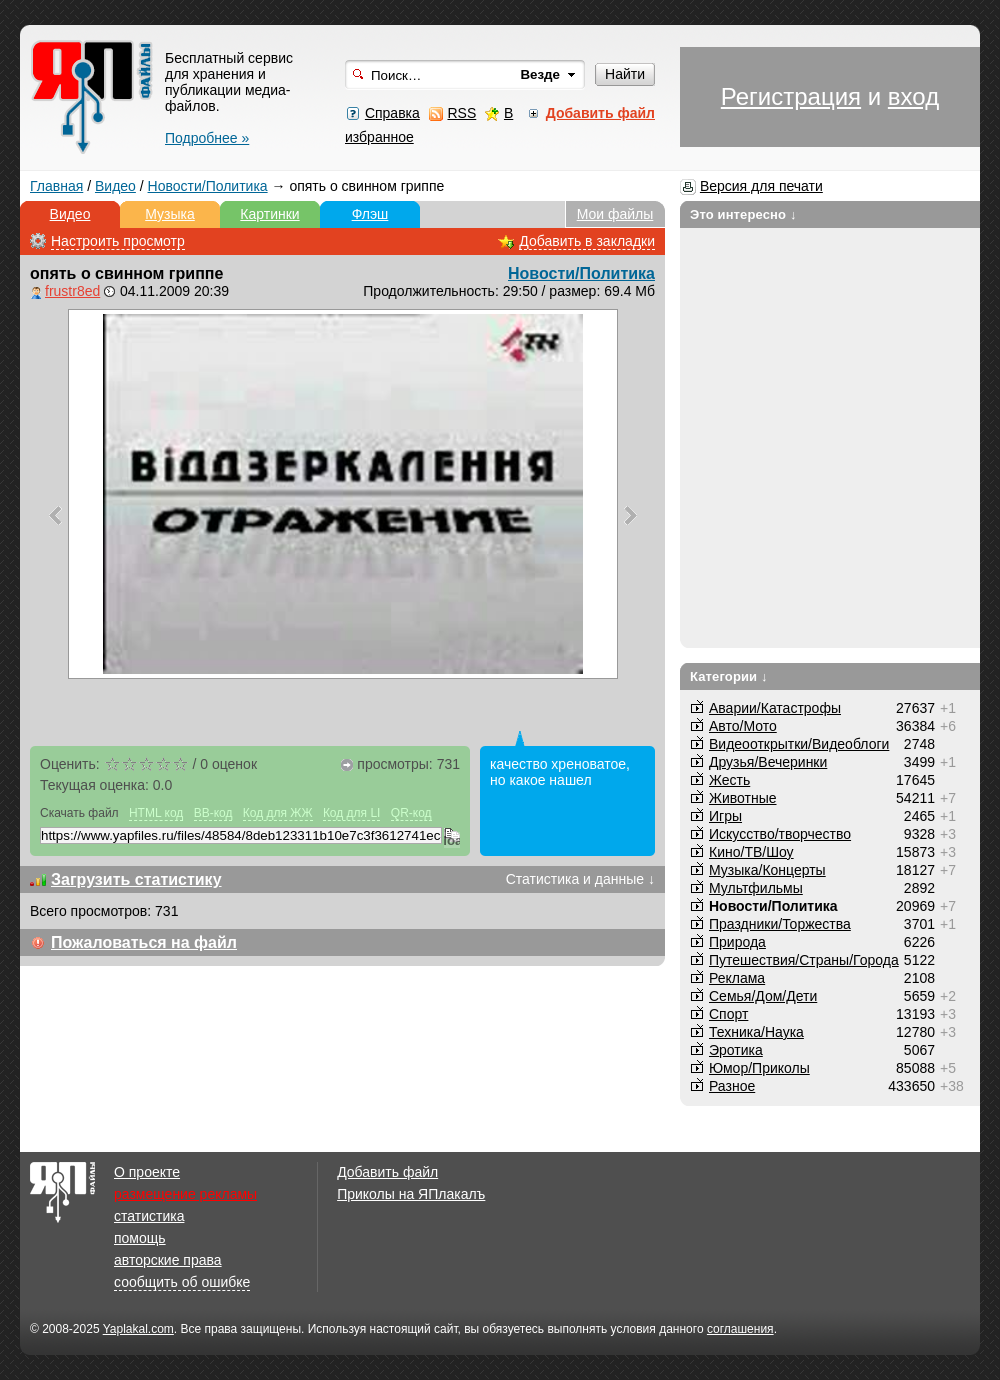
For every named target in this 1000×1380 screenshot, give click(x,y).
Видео (115, 186)
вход (913, 96)
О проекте (147, 1172)
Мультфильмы (756, 888)
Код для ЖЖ (278, 813)
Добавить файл (387, 1172)
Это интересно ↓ (743, 214)
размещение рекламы (185, 1194)
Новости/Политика (208, 186)
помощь (140, 1238)
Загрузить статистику (136, 879)
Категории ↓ (729, 676)
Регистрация (791, 96)
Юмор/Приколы (759, 1068)
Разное (732, 1086)
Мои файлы (615, 214)
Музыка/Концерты (767, 870)
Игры (725, 816)
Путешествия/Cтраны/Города (804, 960)
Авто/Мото (743, 726)
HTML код (156, 813)
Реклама (737, 978)
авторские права (168, 1260)
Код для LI (352, 813)
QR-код (411, 813)
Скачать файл (79, 813)
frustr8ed (72, 291)
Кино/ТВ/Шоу (751, 852)
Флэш (370, 214)
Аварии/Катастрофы (775, 708)
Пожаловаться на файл (144, 942)
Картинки (269, 214)
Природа (737, 942)
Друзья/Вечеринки (768, 762)
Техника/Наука (756, 1032)
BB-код (213, 813)
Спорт (728, 1014)
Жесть (729, 780)
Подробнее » (207, 138)
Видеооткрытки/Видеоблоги (799, 744)
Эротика (736, 1050)
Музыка (170, 214)
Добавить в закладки (587, 241)
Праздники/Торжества (780, 924)
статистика (149, 1216)
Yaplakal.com (138, 1329)
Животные (743, 798)
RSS (461, 113)
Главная (56, 186)
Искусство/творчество (780, 834)
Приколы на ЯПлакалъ (411, 1194)
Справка (392, 113)
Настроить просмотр (118, 241)
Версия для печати (761, 186)
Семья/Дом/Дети (763, 996)
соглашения (740, 1329)
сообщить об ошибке (182, 1282)
